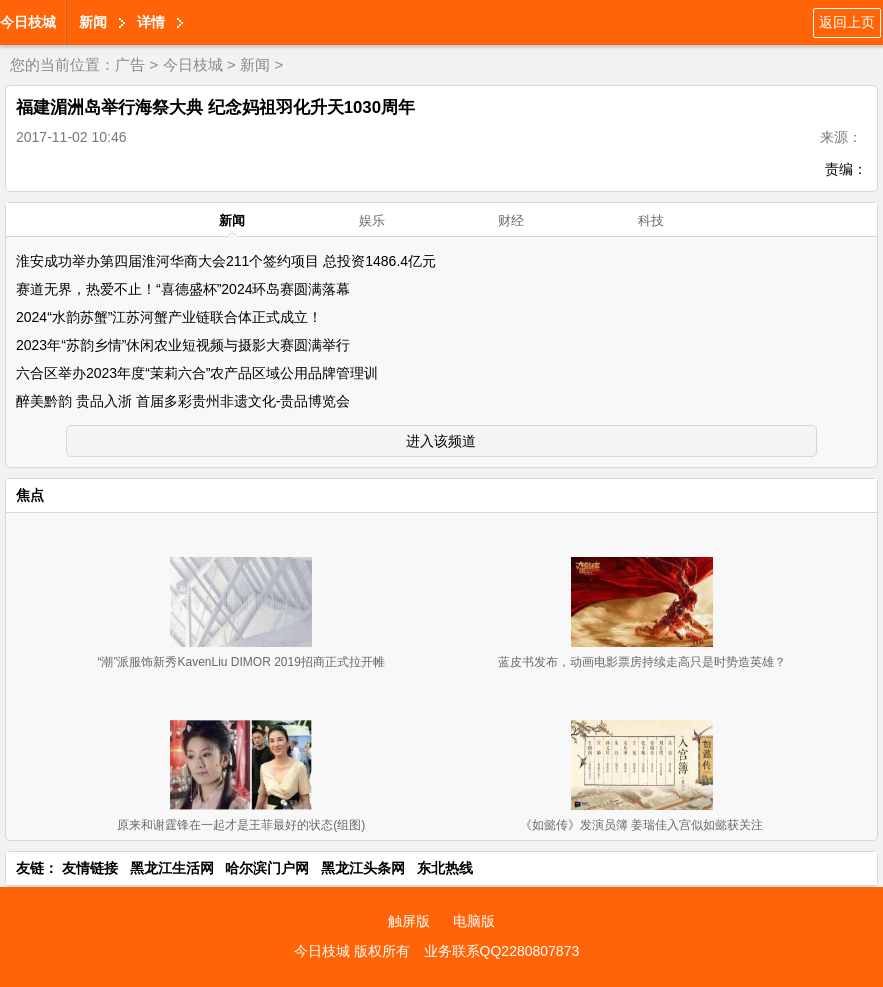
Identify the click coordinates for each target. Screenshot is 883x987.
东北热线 (445, 868)
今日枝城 (28, 22)
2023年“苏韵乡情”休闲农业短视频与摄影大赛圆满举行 (183, 345)
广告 (130, 64)
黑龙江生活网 (172, 868)
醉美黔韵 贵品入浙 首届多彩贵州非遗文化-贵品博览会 (183, 401)
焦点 (30, 495)
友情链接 (90, 868)
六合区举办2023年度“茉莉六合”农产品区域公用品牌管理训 (197, 373)
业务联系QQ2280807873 (502, 951)
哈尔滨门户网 (267, 868)
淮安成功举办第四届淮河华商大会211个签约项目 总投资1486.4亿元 (226, 261)
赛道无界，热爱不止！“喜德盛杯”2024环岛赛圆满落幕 (183, 289)
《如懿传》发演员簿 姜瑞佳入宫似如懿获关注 (641, 825)
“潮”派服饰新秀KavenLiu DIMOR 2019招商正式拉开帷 (240, 662)
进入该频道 (441, 441)
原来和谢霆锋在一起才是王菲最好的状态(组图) (241, 825)
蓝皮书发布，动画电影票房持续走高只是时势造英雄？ (642, 662)
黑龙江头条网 (363, 868)
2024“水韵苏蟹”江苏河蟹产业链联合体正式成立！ (169, 317)
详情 (151, 22)
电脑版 (474, 921)
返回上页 (847, 22)
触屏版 (409, 921)
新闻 (93, 22)
